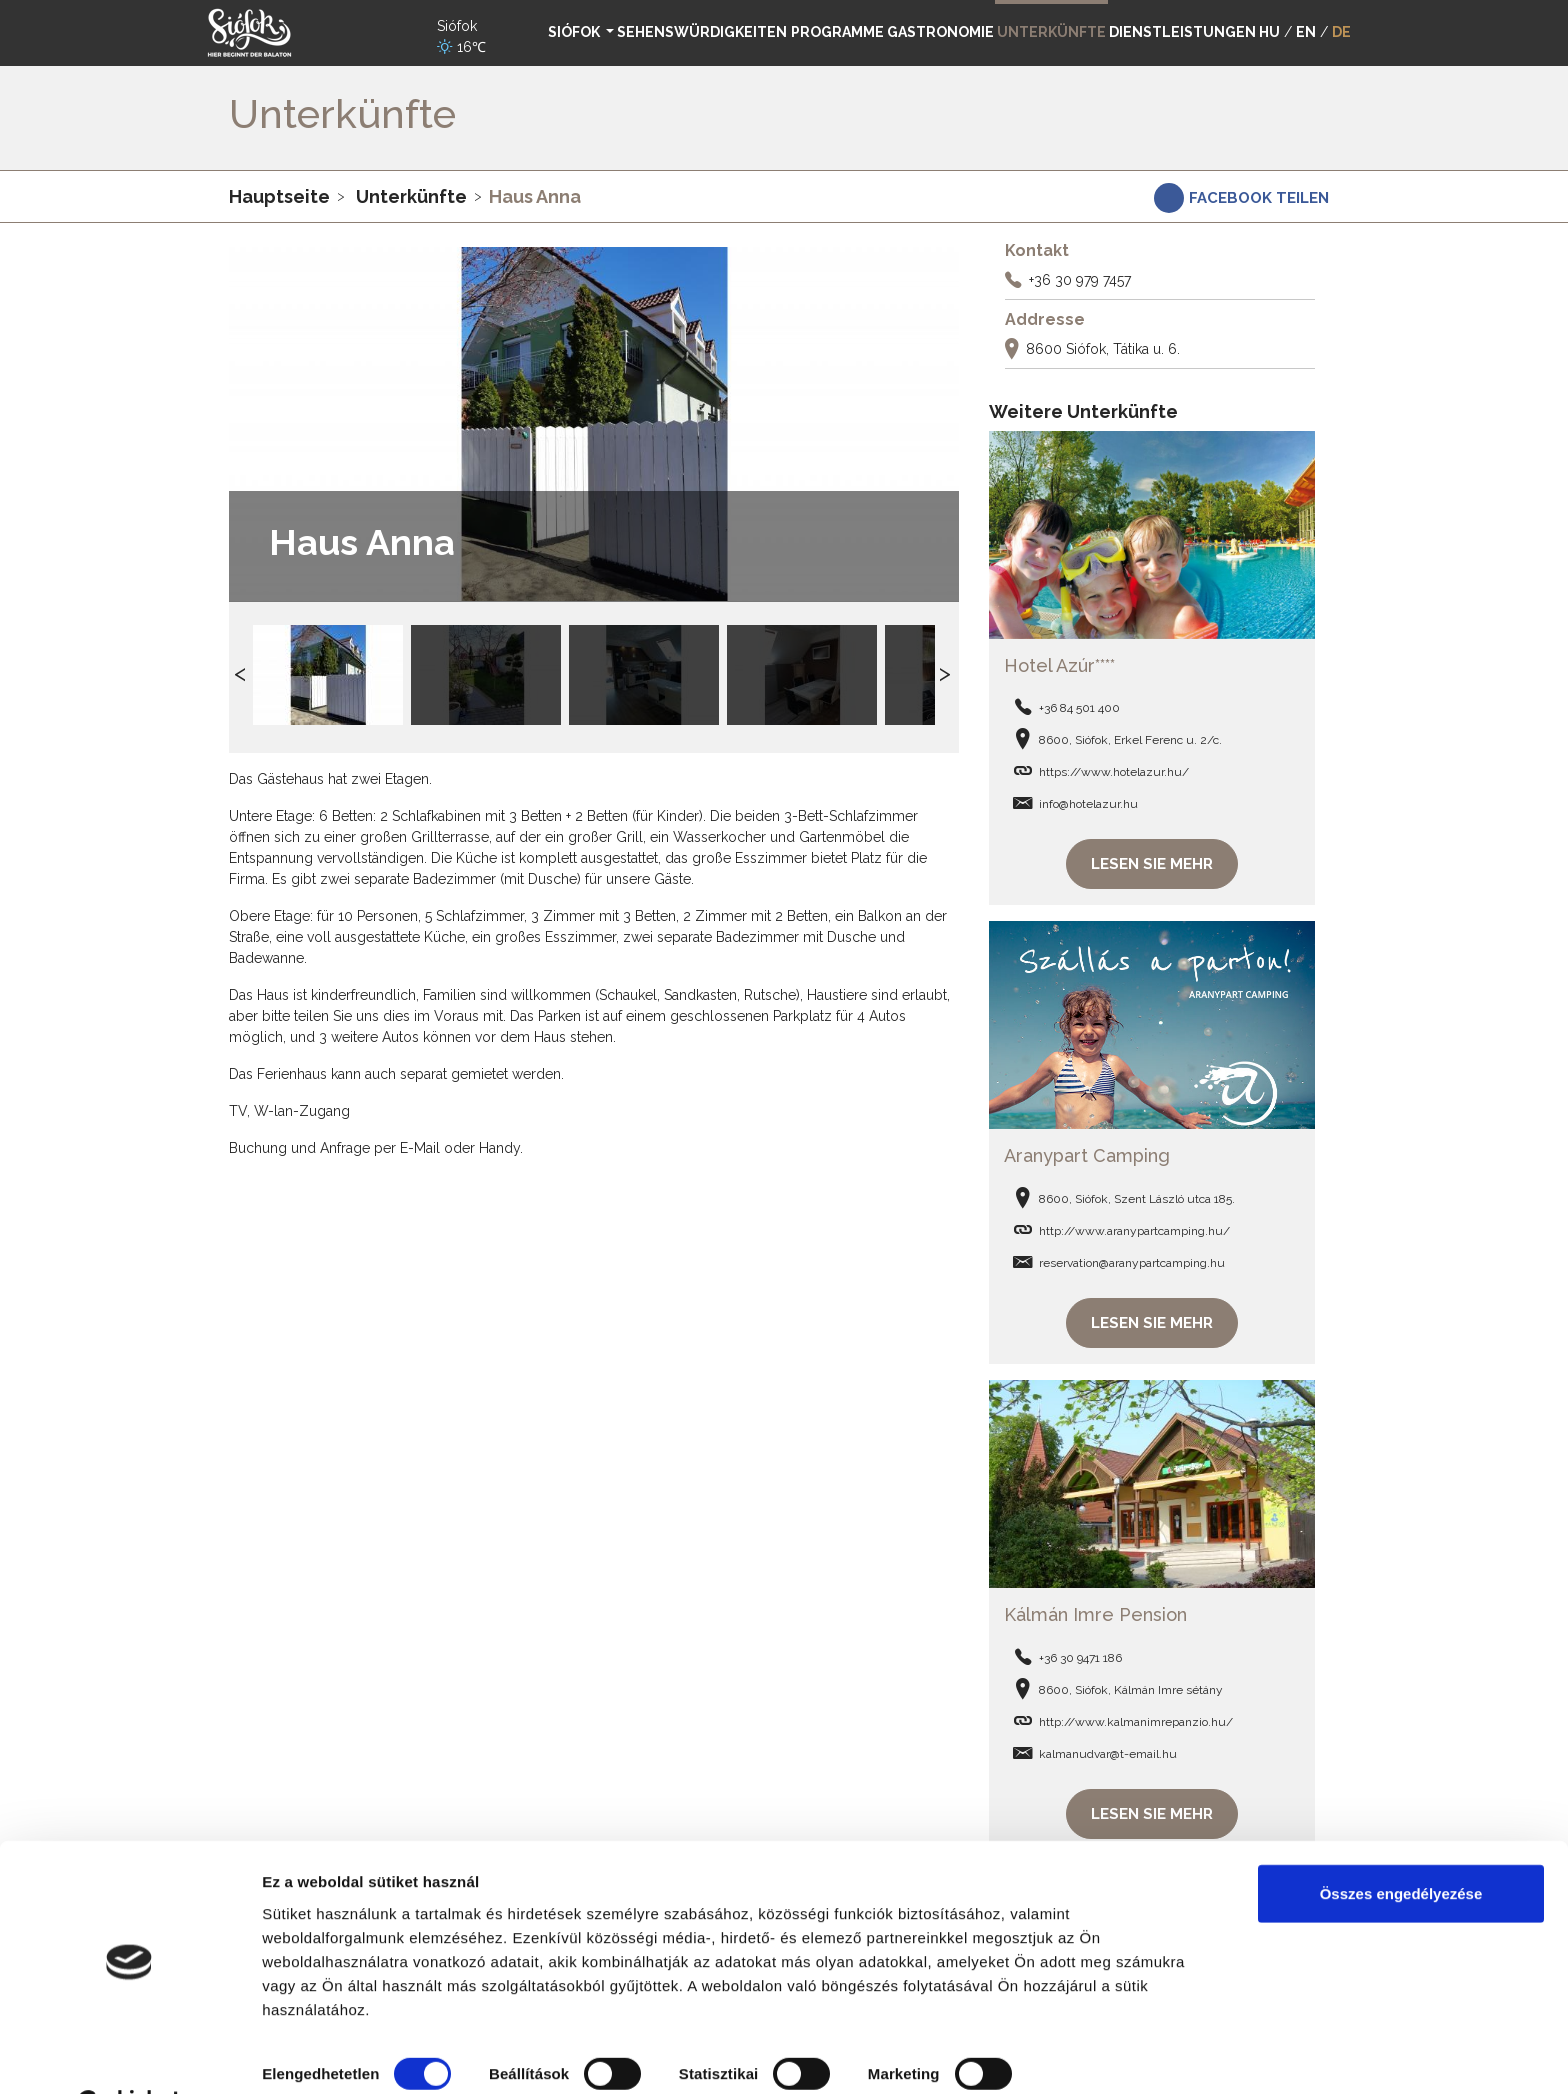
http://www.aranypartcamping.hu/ (1134, 1225)
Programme (837, 32)
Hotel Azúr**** (1059, 662)
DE (1341, 32)
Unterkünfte (411, 196)
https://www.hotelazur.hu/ (1114, 769)
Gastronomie (940, 32)
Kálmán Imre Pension (1095, 1605)
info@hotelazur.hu (1088, 801)
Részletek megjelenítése (349, 2054)
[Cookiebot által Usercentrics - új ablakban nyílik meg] (129, 2055)
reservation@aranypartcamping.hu (1132, 1257)
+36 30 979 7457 (1080, 280)
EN (1306, 32)
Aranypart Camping (1087, 1149)
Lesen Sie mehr (1152, 861)
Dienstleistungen (1182, 32)
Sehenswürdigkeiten (702, 32)
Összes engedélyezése (1401, 1843)
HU (1269, 32)
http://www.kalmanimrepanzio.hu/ (1136, 1712)
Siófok (575, 32)
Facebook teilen (1259, 198)
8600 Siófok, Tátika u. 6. (1103, 349)
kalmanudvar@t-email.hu (1108, 1744)
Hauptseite (279, 196)
